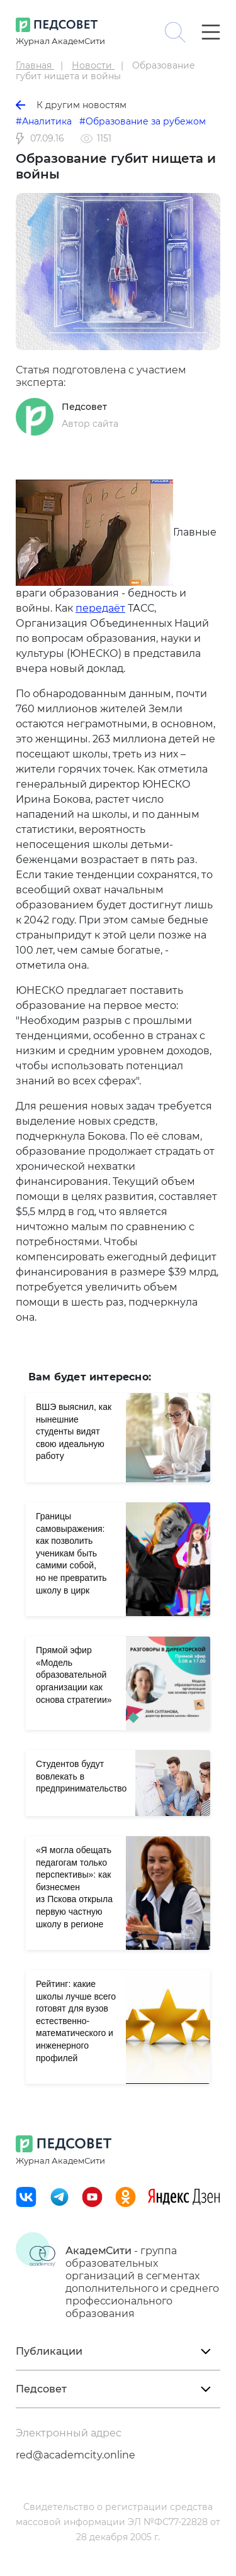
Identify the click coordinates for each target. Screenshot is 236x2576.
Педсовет (84, 406)
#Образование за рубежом (142, 121)
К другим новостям (71, 105)
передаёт (100, 608)
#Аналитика (44, 121)
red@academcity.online (75, 2455)
